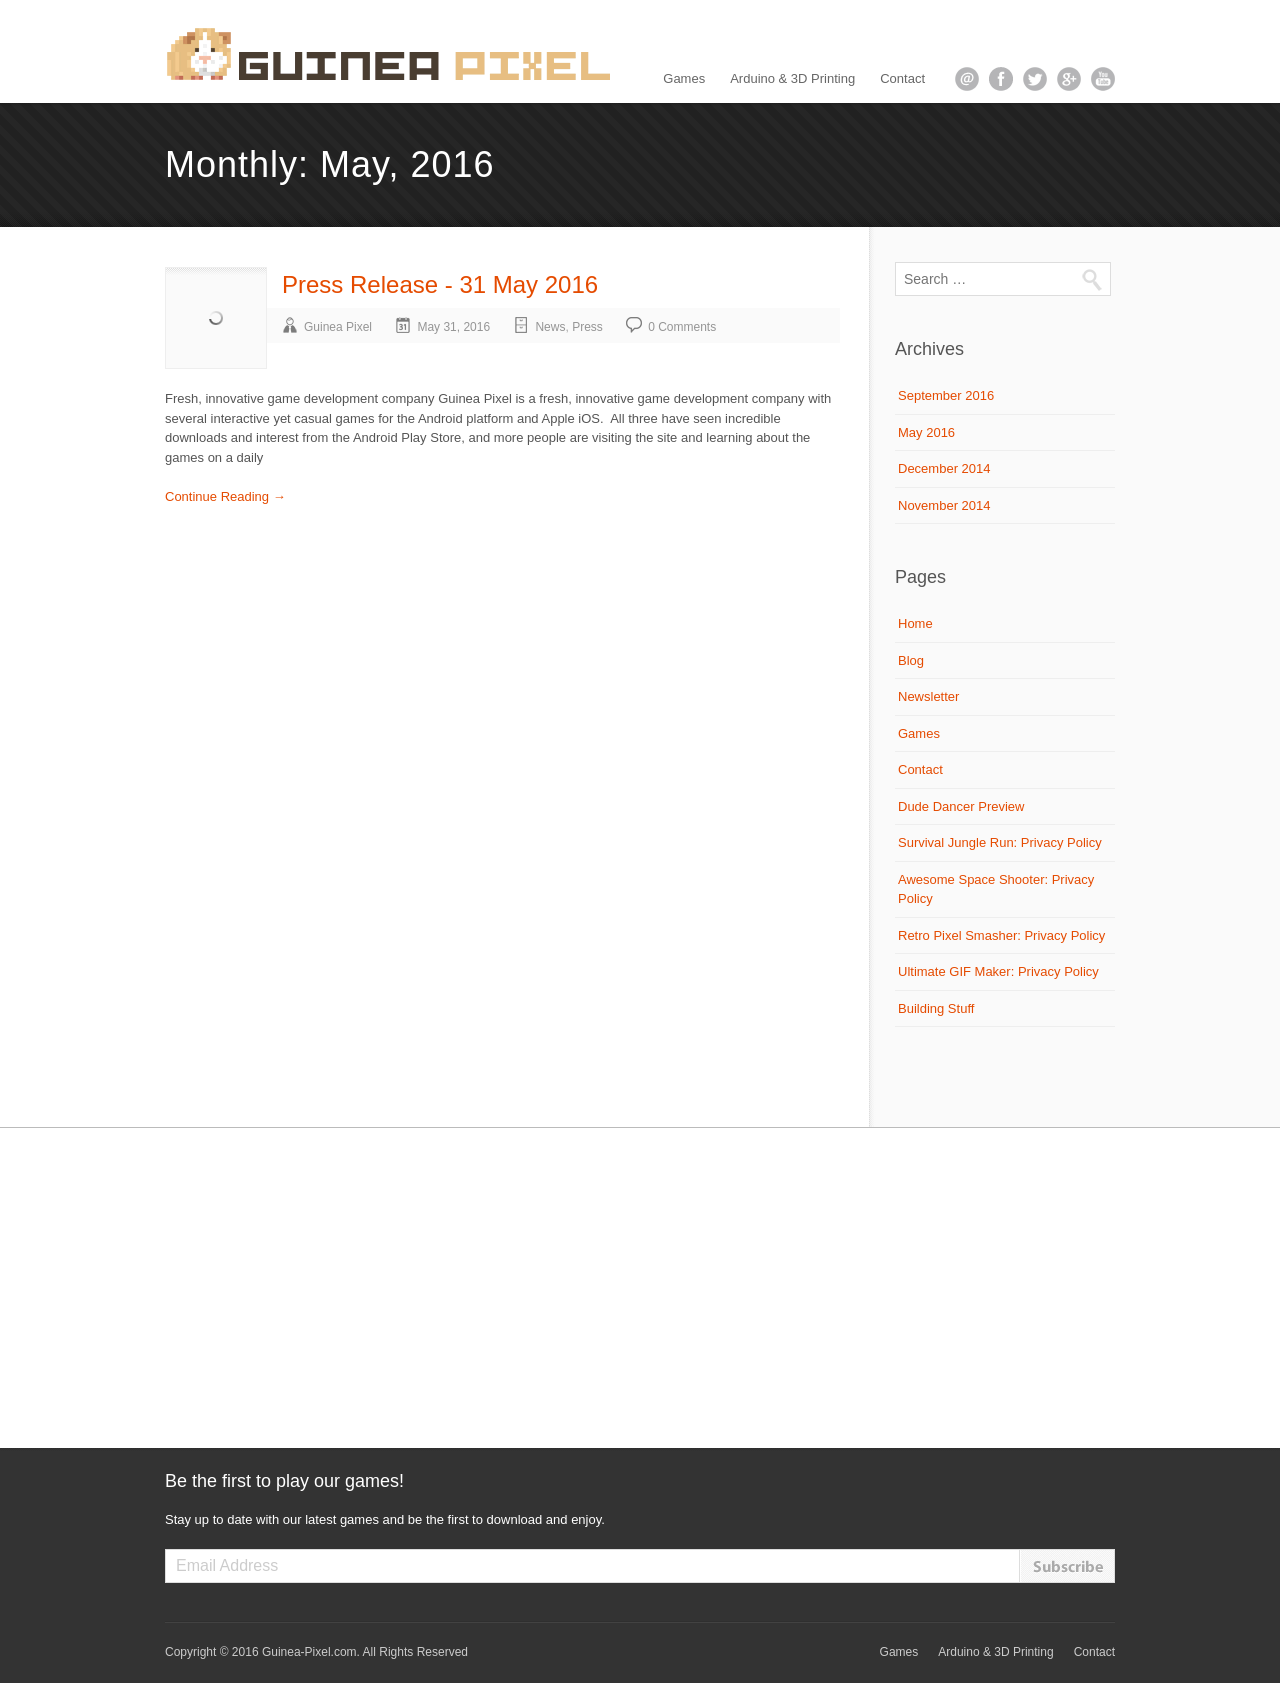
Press (587, 327)
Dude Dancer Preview (961, 806)
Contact (902, 78)
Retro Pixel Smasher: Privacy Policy (1001, 935)
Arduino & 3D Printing (792, 78)
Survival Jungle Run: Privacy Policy (1000, 842)
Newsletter (928, 696)
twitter (1035, 79)
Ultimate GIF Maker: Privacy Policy (998, 971)
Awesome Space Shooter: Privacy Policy (996, 889)
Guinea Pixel (338, 327)
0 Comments (682, 327)
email (967, 79)
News (550, 327)
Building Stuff (936, 1008)
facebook (1001, 79)
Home (915, 623)
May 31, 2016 (453, 327)
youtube (1103, 79)
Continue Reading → (225, 496)
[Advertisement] (640, 1288)
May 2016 (926, 432)
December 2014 (944, 468)
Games (684, 78)
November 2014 (944, 505)
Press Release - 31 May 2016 (440, 284)
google (1069, 79)
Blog (911, 660)
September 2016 (946, 395)
